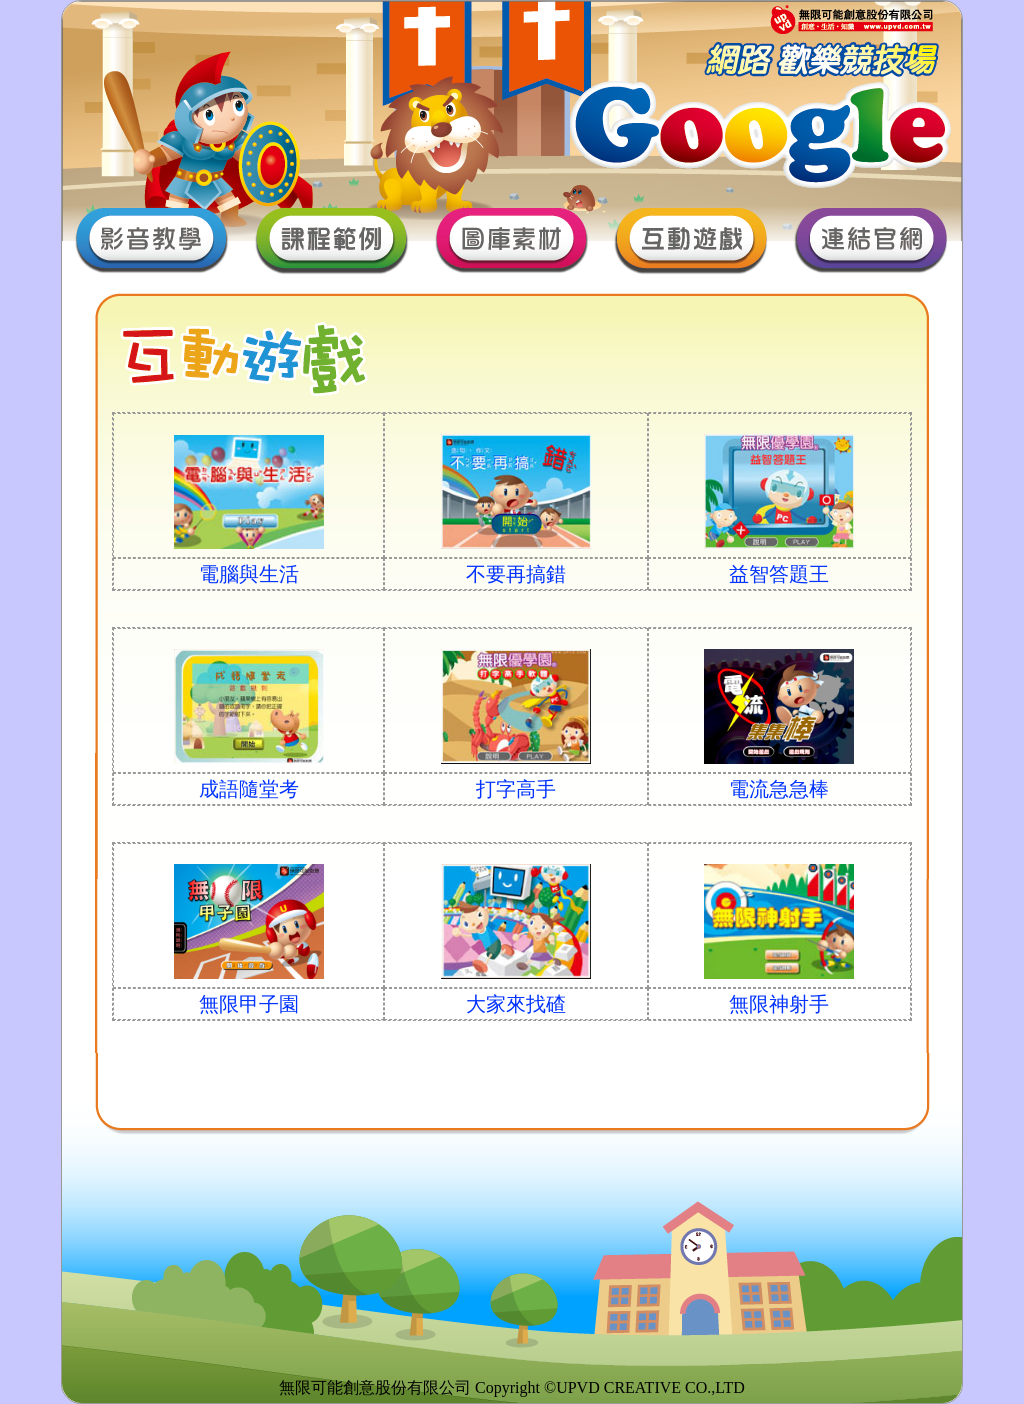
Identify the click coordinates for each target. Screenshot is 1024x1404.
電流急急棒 (779, 789)
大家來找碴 (516, 1004)
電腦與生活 (249, 574)
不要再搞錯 (516, 574)
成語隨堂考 (249, 789)
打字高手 (516, 789)
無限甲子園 (249, 1004)
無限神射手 (779, 1004)
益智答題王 (779, 574)
